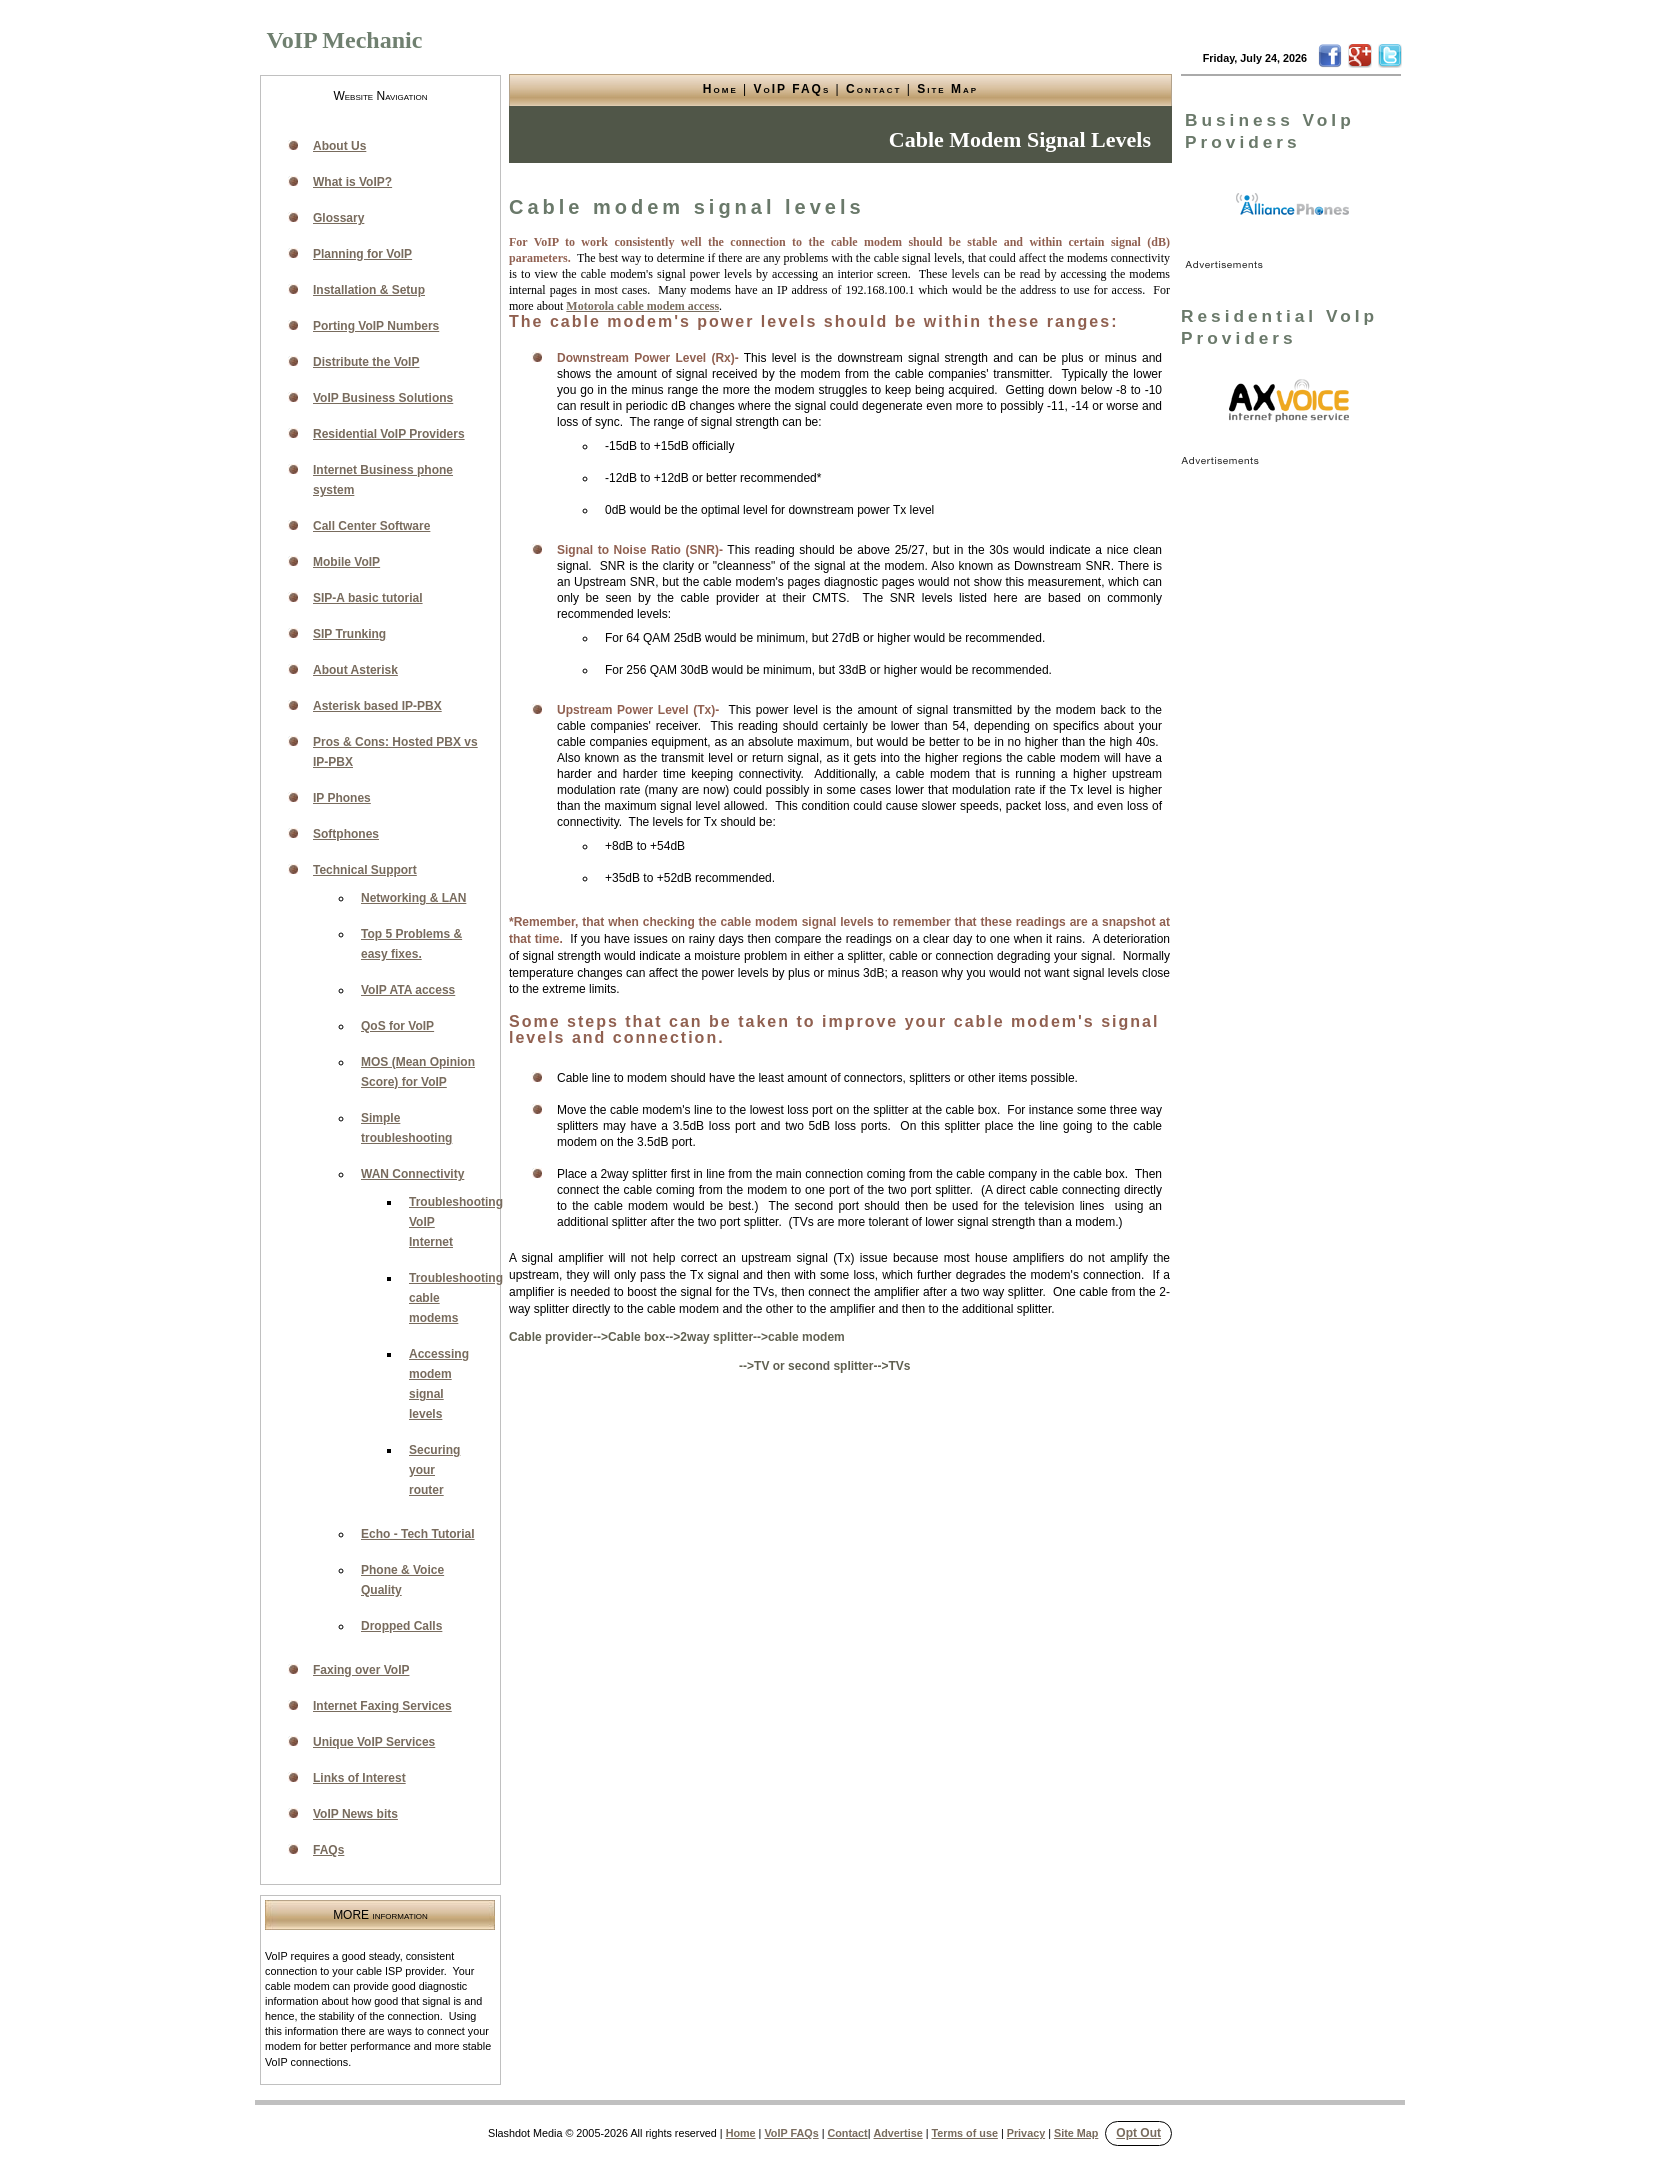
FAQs (328, 1850)
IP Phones (342, 798)
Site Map (947, 89)
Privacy (1026, 2133)
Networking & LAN (413, 898)
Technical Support (365, 870)
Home (720, 89)
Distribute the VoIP (366, 362)
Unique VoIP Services (374, 1742)
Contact (873, 89)
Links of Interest (359, 1778)
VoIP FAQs (792, 89)
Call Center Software (371, 526)
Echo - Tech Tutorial (418, 1534)
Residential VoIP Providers (389, 434)
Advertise (897, 2133)
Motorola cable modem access (642, 306)
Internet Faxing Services (382, 1706)
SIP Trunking (349, 634)
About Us (339, 146)
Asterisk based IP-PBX (377, 706)
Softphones (346, 834)
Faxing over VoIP (361, 1670)
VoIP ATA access (408, 990)
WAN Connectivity (412, 1174)
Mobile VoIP (346, 562)
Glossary (338, 218)
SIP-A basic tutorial (368, 598)
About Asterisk (355, 670)
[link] (1293, 205)
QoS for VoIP (397, 1026)
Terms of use (965, 2133)
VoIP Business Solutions (383, 398)
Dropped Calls (401, 1626)
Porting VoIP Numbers (376, 326)
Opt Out (1138, 2133)
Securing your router (434, 1470)
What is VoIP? (352, 182)
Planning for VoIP (362, 254)
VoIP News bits (355, 1814)
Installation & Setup (369, 290)
